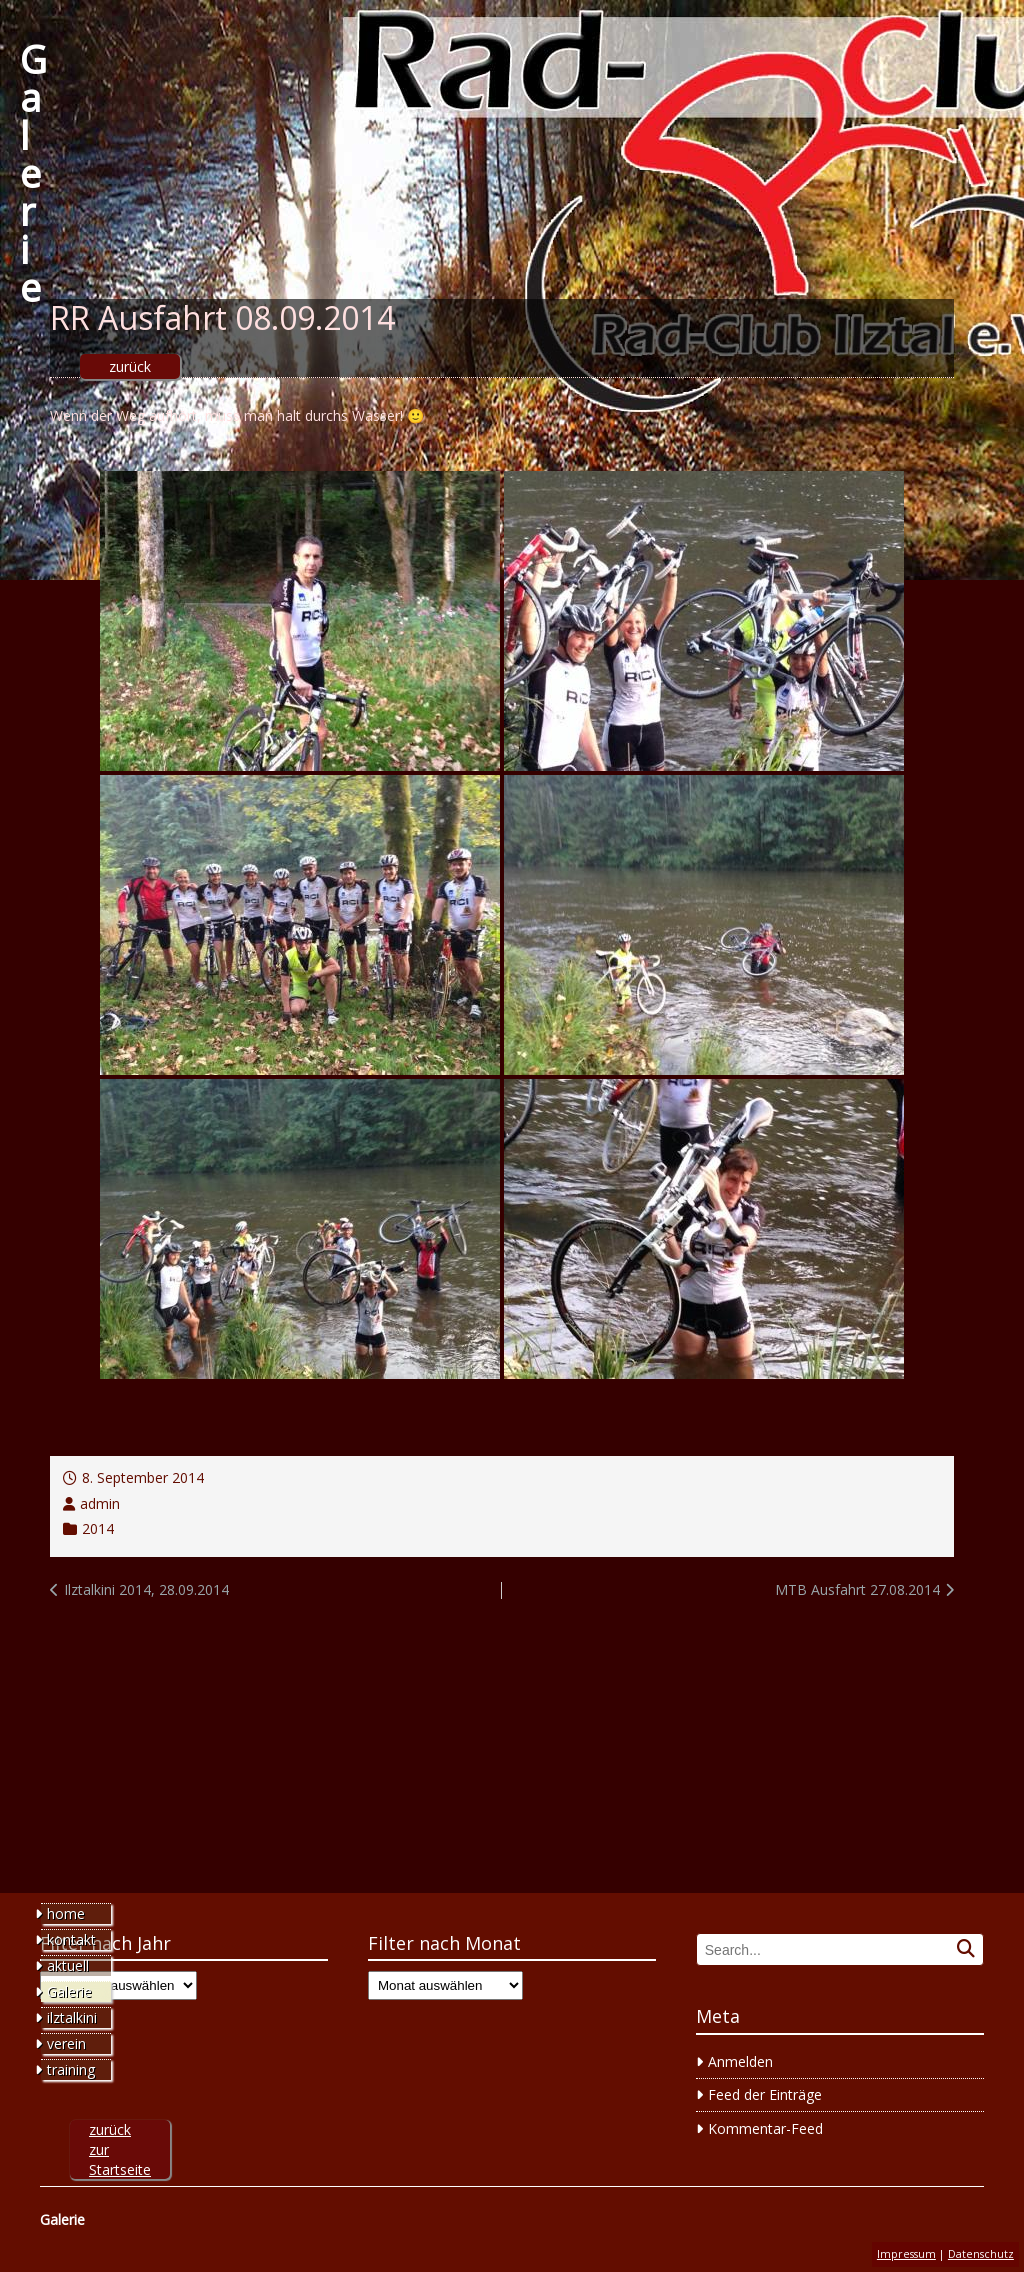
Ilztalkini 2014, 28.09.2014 (146, 1589)
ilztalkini (72, 2017)
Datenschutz (981, 2254)
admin (100, 1503)
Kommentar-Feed (765, 2128)
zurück (130, 366)
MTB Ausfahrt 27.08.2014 (857, 1589)
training (71, 2069)
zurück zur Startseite (120, 2149)
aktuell (68, 1965)
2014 (98, 1528)
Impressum (906, 2254)
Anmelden (740, 2061)
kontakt (71, 1939)
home (66, 1913)
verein (66, 2043)
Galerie (33, 173)
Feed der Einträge (765, 2094)
